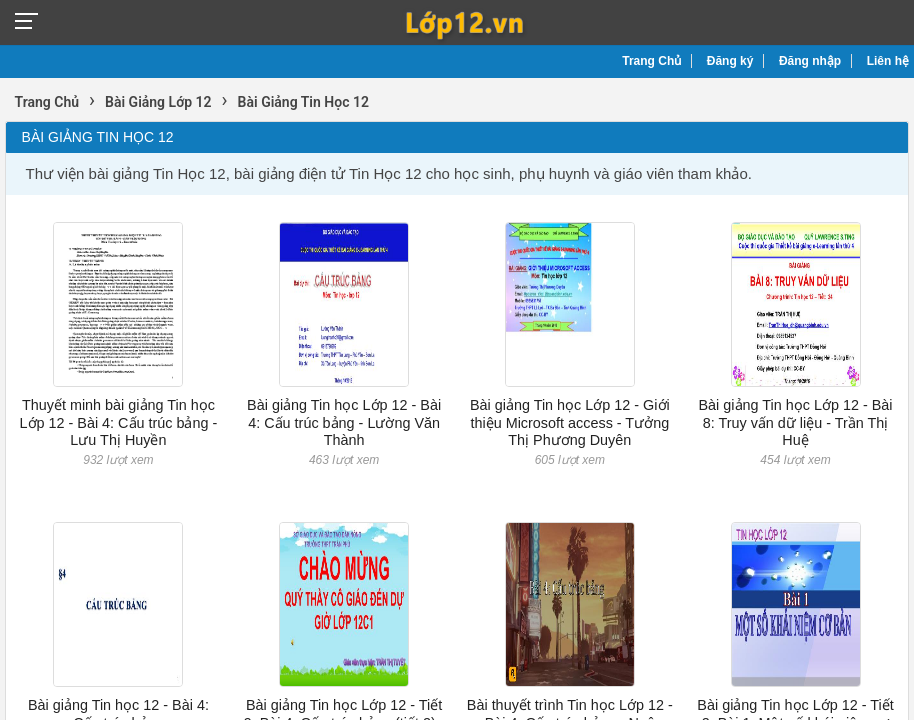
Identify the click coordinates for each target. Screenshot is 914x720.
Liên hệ (888, 61)
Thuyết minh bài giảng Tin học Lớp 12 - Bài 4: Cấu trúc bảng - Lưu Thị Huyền (119, 422)
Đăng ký (730, 61)
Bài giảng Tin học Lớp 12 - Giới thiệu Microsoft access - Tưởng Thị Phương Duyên (570, 422)
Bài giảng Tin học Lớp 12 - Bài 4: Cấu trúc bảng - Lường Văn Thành (344, 422)
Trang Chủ (651, 61)
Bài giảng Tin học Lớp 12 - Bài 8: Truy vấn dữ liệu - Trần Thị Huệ (796, 422)
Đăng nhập (810, 61)
